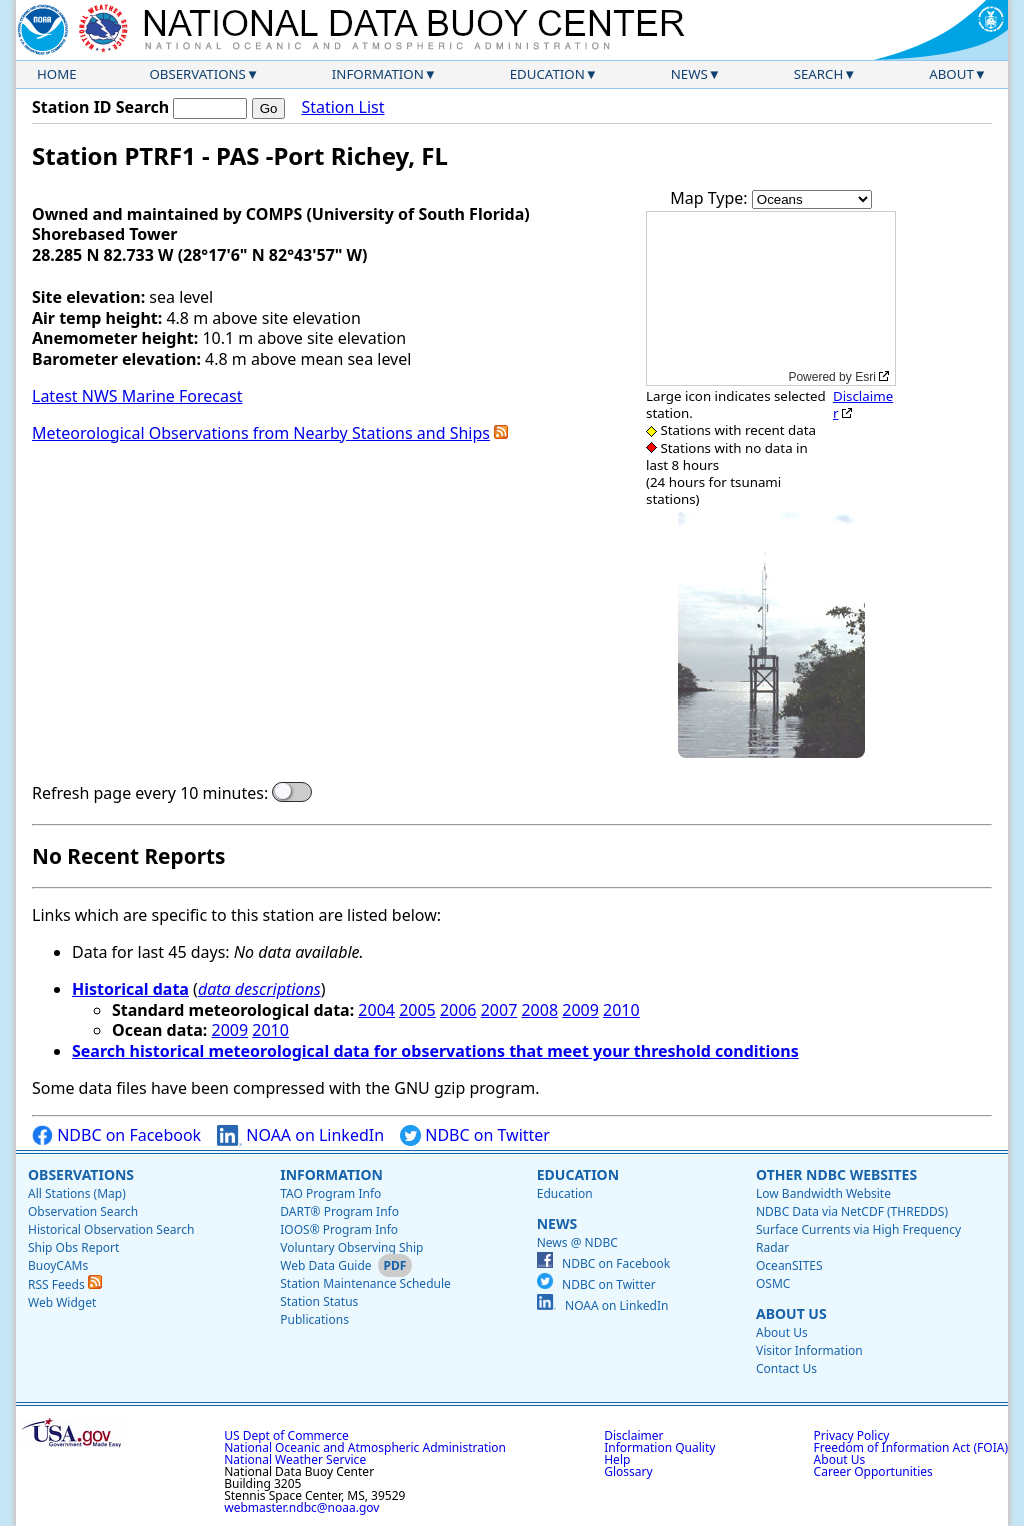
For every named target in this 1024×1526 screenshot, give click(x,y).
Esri (865, 377)
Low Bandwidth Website (823, 1193)
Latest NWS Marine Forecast (137, 396)
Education (547, 74)
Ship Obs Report (73, 1247)
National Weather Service (295, 1459)
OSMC (773, 1283)
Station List (342, 107)
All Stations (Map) (77, 1193)
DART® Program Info (339, 1211)
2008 (539, 1010)
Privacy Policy (852, 1435)
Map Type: (711, 198)
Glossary (628, 1471)
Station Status (319, 1301)
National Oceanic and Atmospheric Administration (365, 1447)
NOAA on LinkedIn (300, 1135)
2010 (621, 1010)
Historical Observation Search (111, 1229)
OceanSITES (789, 1265)
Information (378, 74)
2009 (580, 1010)
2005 (417, 1010)
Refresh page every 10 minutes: (150, 793)
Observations (197, 74)
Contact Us (786, 1368)
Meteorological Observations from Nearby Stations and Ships (261, 433)
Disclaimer (863, 404)
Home (57, 74)
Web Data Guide (325, 1265)
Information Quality (659, 1447)
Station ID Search (100, 107)
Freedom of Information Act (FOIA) (911, 1447)
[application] (771, 298)
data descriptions (259, 989)
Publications (314, 1319)
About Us (791, 1313)
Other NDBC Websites (836, 1174)
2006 (458, 1010)
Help (617, 1459)
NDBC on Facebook (116, 1135)
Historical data (130, 989)
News (689, 74)
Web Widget (62, 1302)
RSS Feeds (65, 1284)
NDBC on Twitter (475, 1135)
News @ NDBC (577, 1242)
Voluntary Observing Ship (351, 1247)
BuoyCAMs (58, 1265)
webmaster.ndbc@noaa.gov (301, 1507)
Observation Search (83, 1211)
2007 (499, 1010)
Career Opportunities (873, 1471)
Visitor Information (809, 1350)
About (951, 74)
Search (819, 74)
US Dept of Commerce (286, 1435)
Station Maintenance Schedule (365, 1283)
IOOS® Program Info (339, 1229)
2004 (376, 1010)
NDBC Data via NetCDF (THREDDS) (852, 1211)
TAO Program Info (330, 1193)
